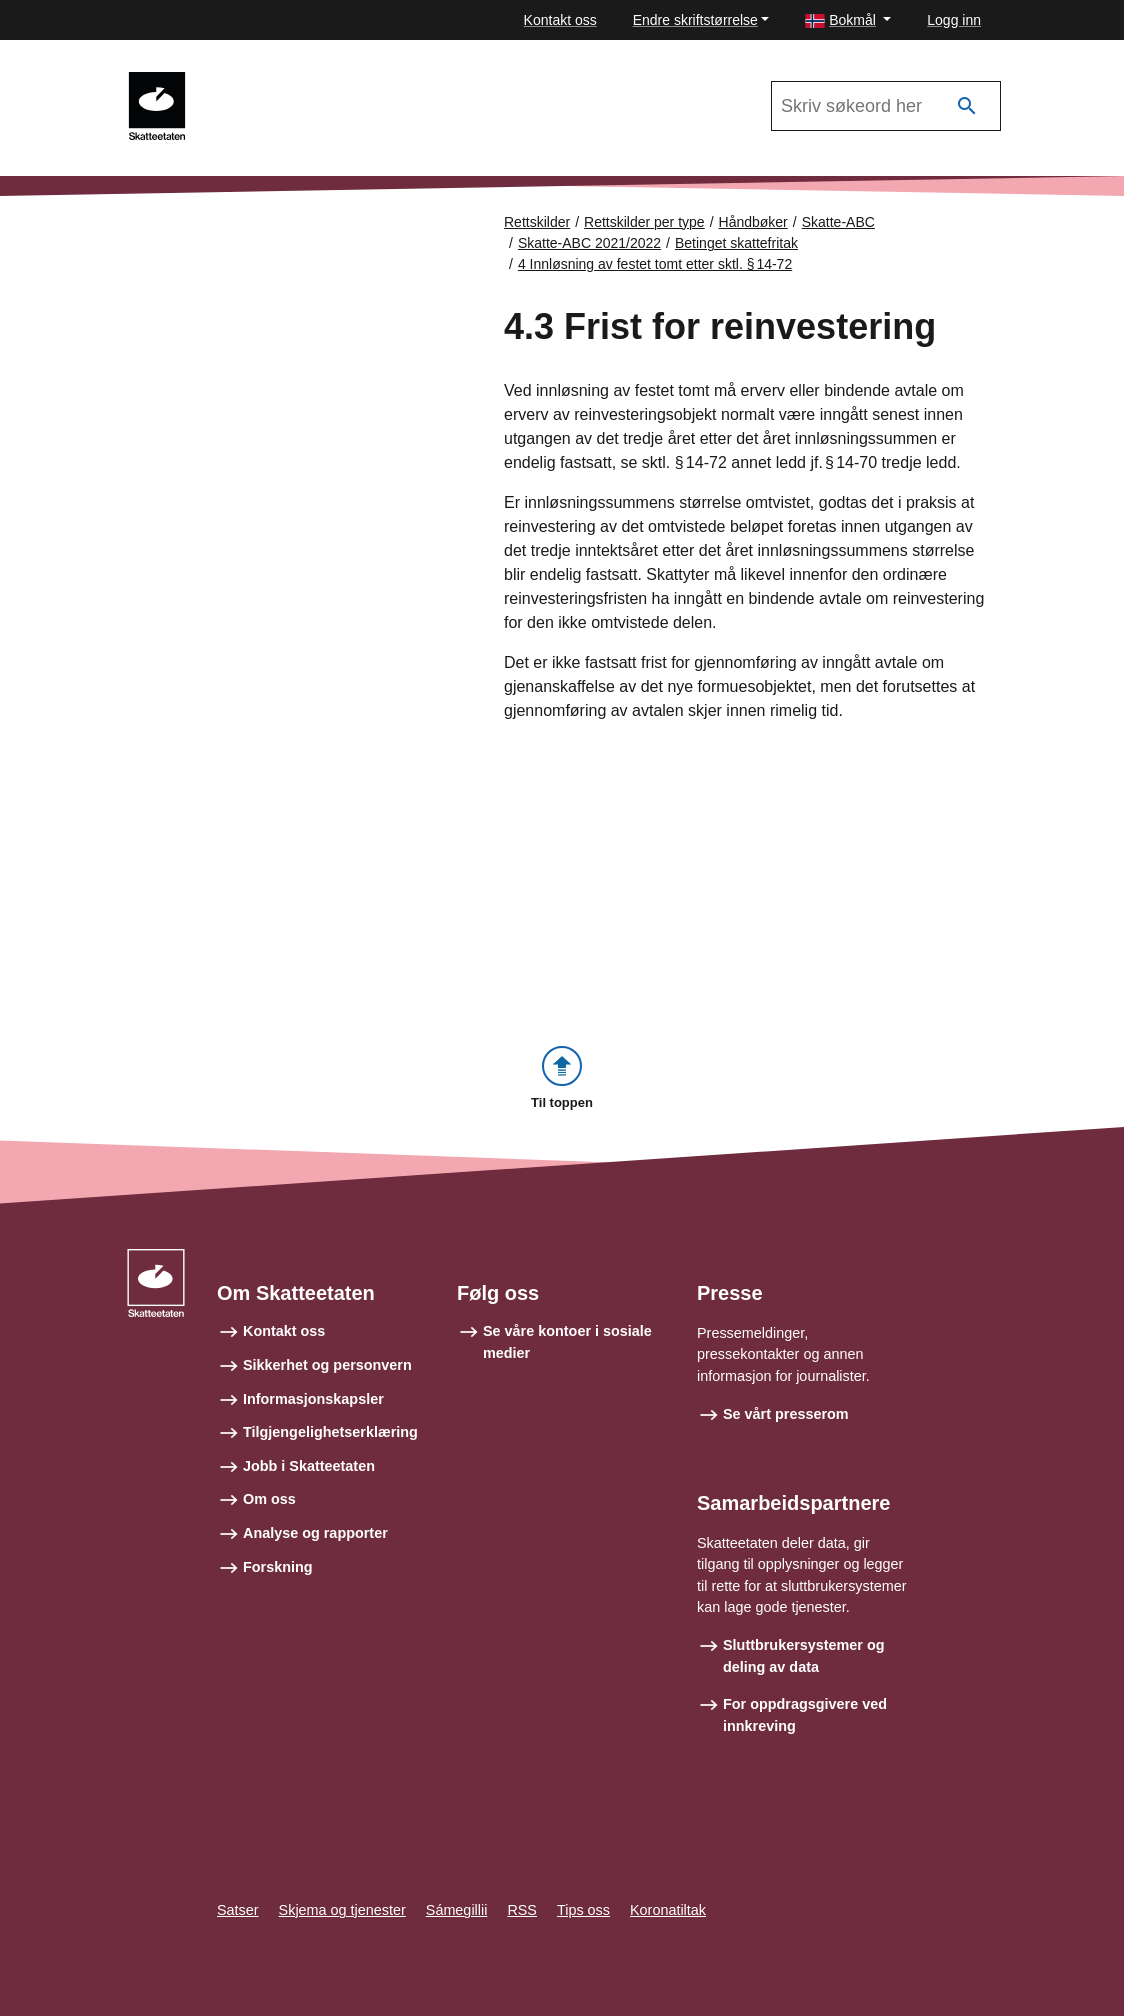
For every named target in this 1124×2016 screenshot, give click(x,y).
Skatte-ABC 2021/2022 (291, 81)
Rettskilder (537, 222)
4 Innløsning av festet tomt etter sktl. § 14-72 (655, 264)
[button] (848, 20)
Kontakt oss (560, 20)
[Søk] (967, 106)
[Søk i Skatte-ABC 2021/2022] (886, 106)
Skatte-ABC (838, 222)
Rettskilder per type (644, 222)
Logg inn (954, 20)
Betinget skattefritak (736, 243)
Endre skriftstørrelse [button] (695, 20)
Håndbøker (753, 222)
